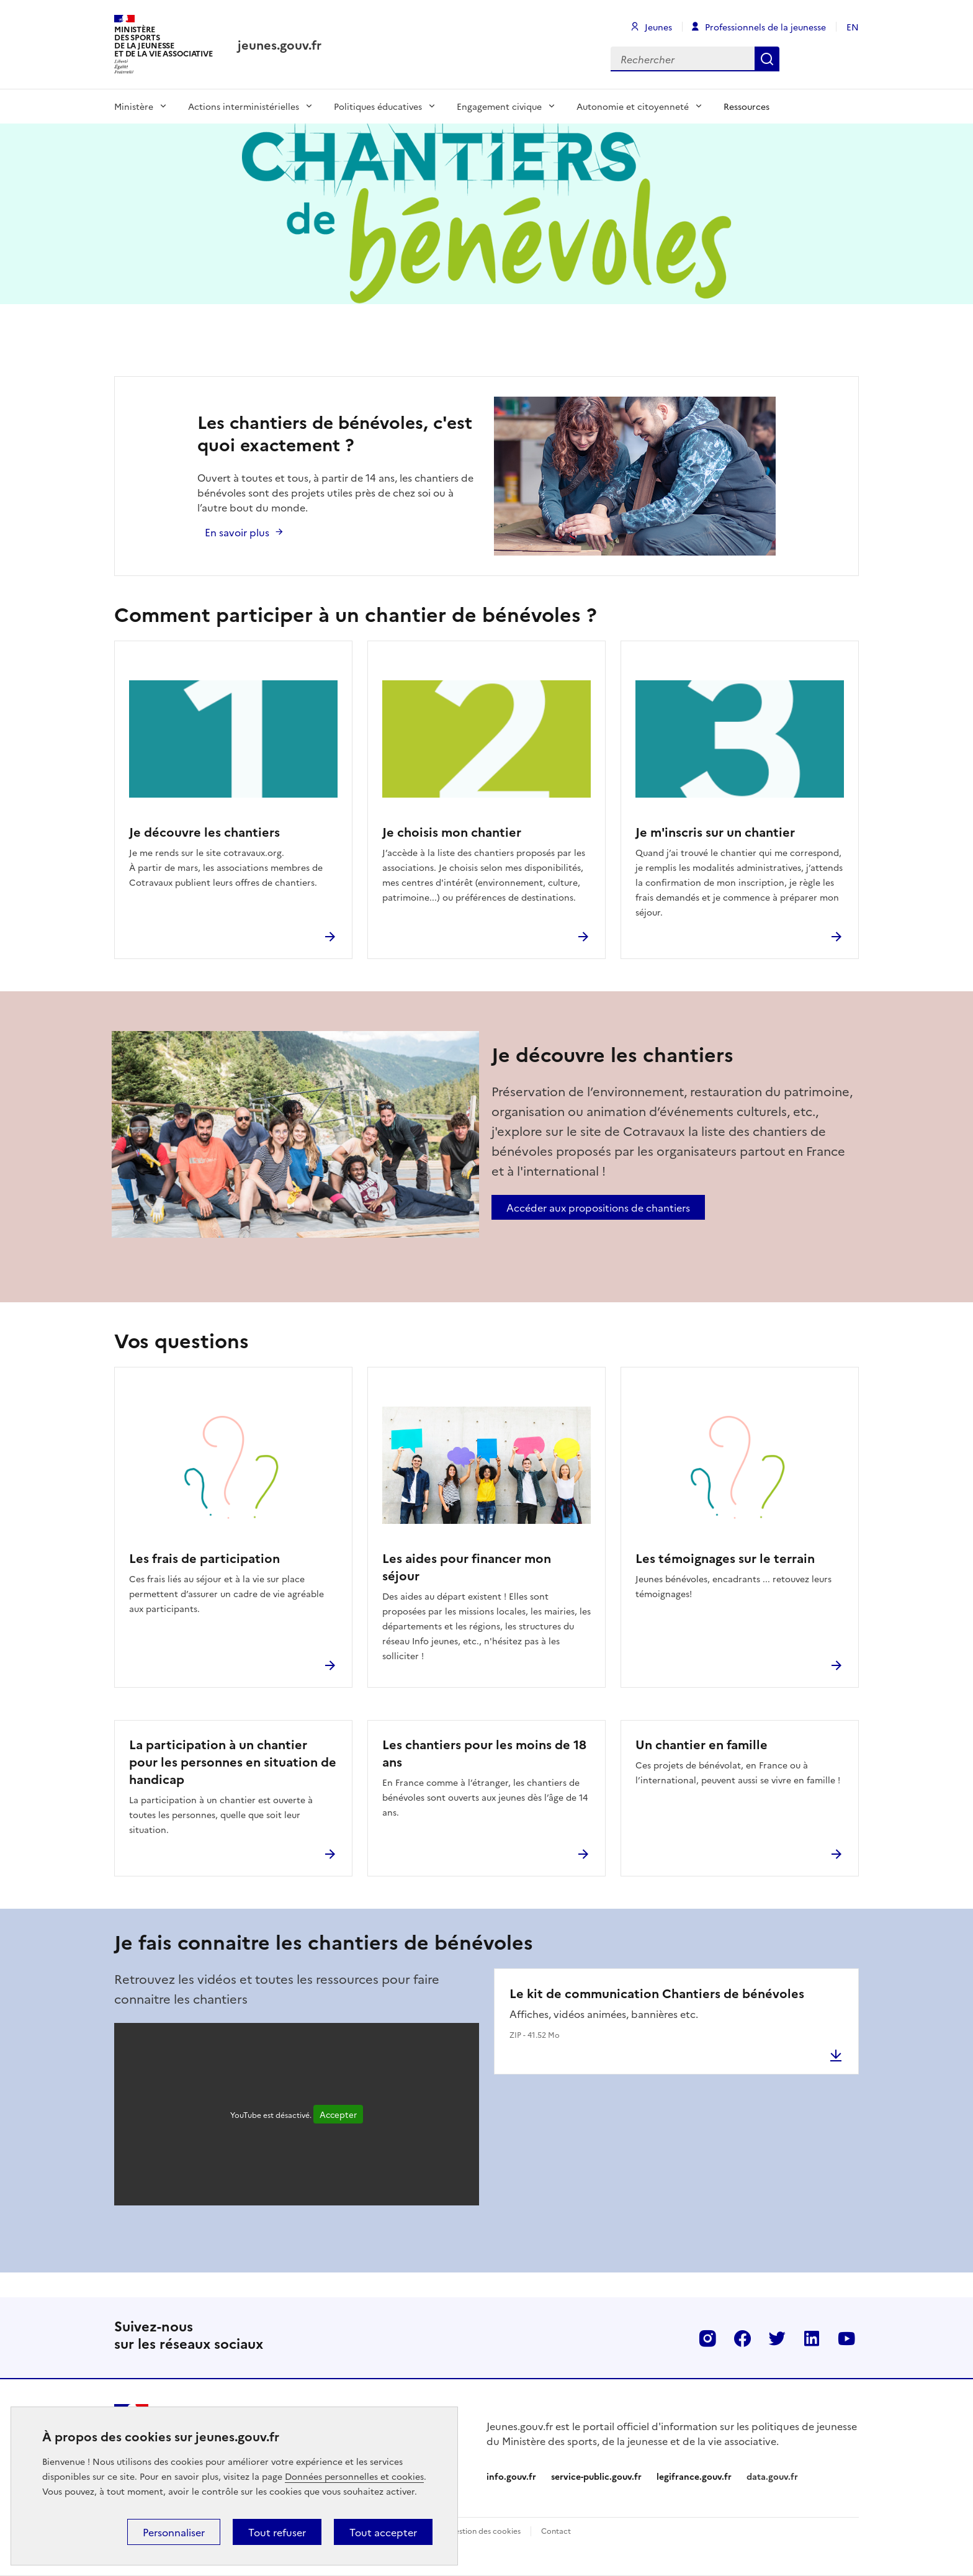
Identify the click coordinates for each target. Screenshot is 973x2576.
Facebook (742, 2338)
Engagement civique (499, 106)
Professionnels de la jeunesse (765, 26)
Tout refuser (277, 2532)
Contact (556, 2530)
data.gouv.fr (772, 2476)
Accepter (338, 2114)
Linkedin (812, 2338)
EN (852, 26)
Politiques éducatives (378, 106)
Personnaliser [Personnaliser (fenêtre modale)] (174, 2532)
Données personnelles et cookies (354, 2476)
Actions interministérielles (243, 106)
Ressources (746, 106)
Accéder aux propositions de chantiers (598, 1207)
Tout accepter (383, 2532)
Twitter (777, 2338)
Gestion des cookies (485, 2530)
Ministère (133, 106)
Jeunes (658, 26)
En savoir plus (237, 532)
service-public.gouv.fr (596, 2476)
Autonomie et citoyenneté (632, 106)
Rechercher (767, 59)
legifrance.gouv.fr (694, 2476)
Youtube (846, 2338)
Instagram (707, 2338)
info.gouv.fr (511, 2476)
